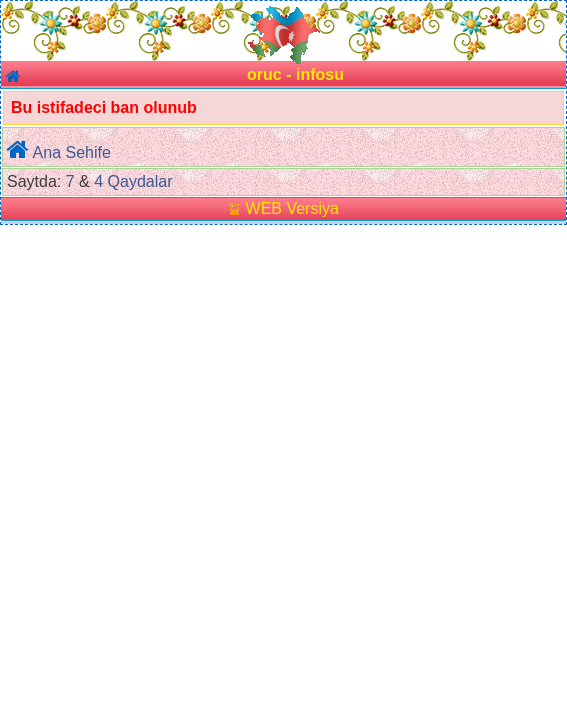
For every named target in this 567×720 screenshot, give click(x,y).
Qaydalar (140, 181)
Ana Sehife (72, 152)
